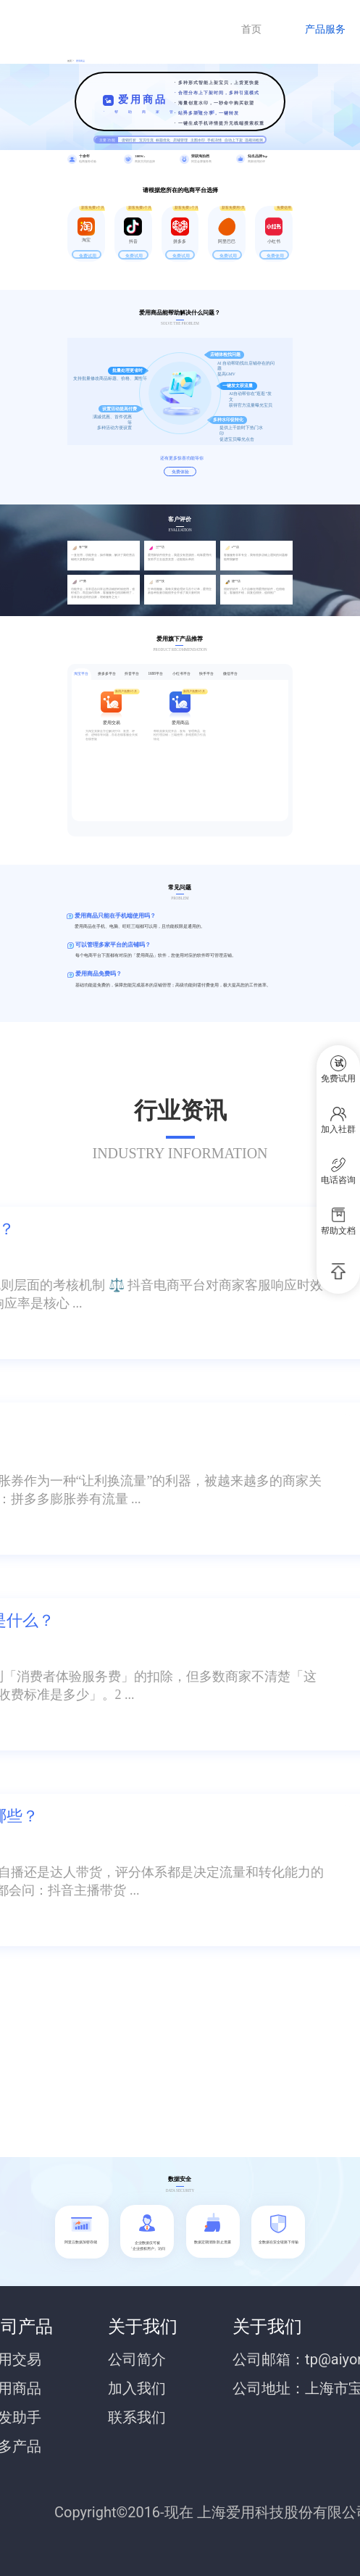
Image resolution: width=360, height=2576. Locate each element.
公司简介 (137, 2359)
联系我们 (137, 2417)
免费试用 (87, 255)
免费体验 (180, 471)
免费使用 (275, 255)
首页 (251, 29)
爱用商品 (79, 60)
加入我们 (137, 2388)
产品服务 (325, 29)
